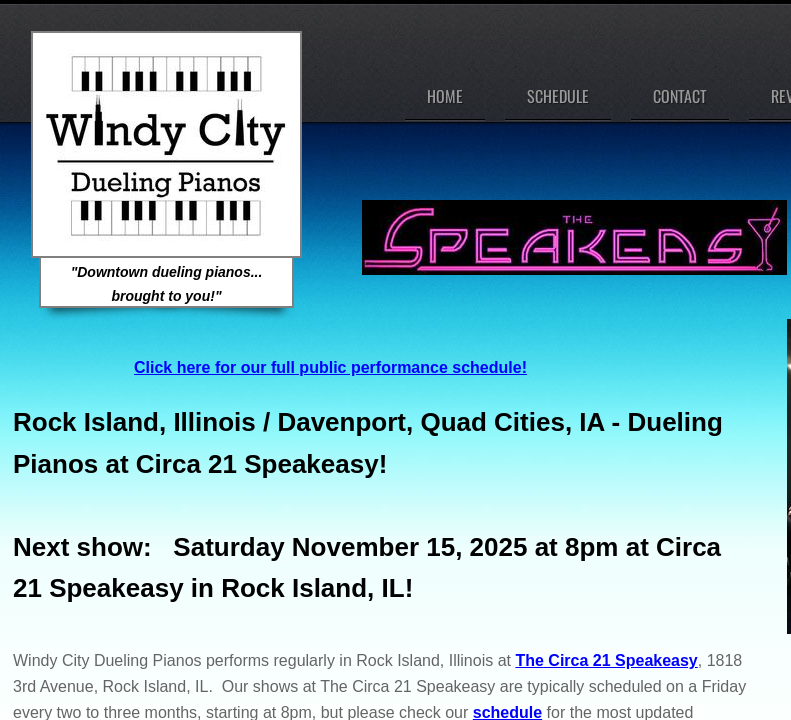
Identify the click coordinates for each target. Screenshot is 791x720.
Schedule (558, 96)
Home (445, 96)
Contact (680, 96)
